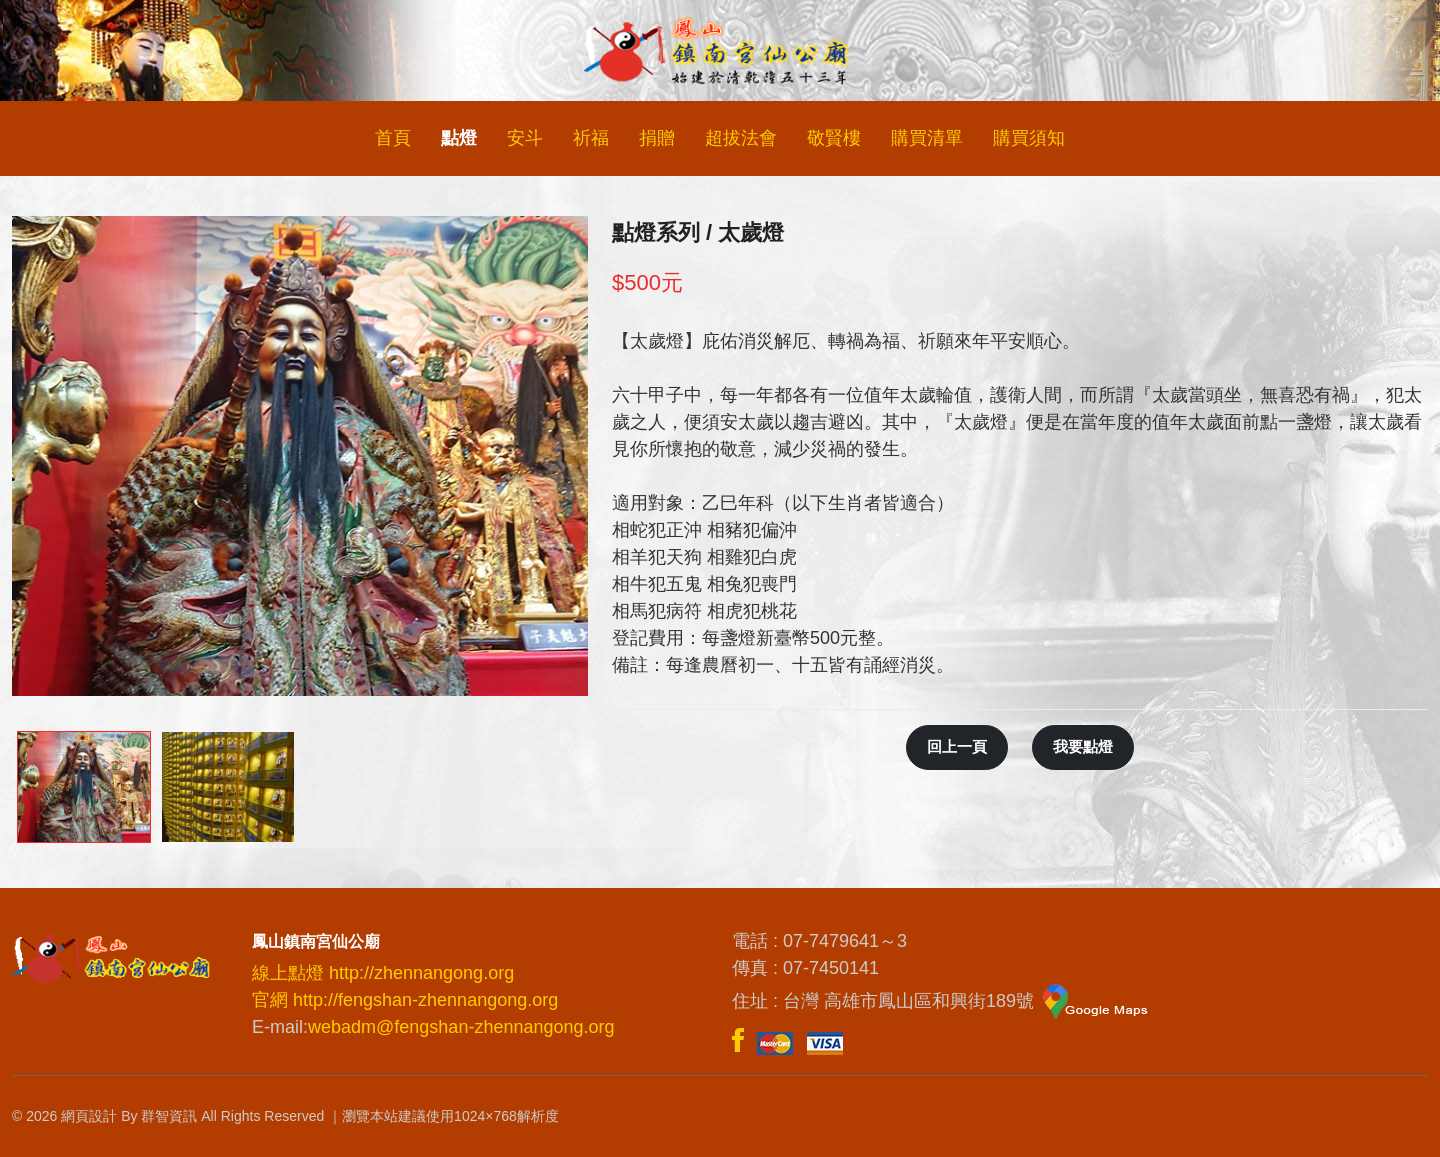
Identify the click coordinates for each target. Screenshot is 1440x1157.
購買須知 (1029, 138)
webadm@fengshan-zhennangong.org (461, 1027)
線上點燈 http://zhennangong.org (383, 973)
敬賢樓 (834, 138)
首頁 (393, 138)
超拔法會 (741, 138)
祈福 (591, 138)
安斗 (525, 138)
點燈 (459, 138)
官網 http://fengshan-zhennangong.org (405, 1000)
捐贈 (657, 138)
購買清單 (927, 138)
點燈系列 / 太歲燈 (698, 232)
